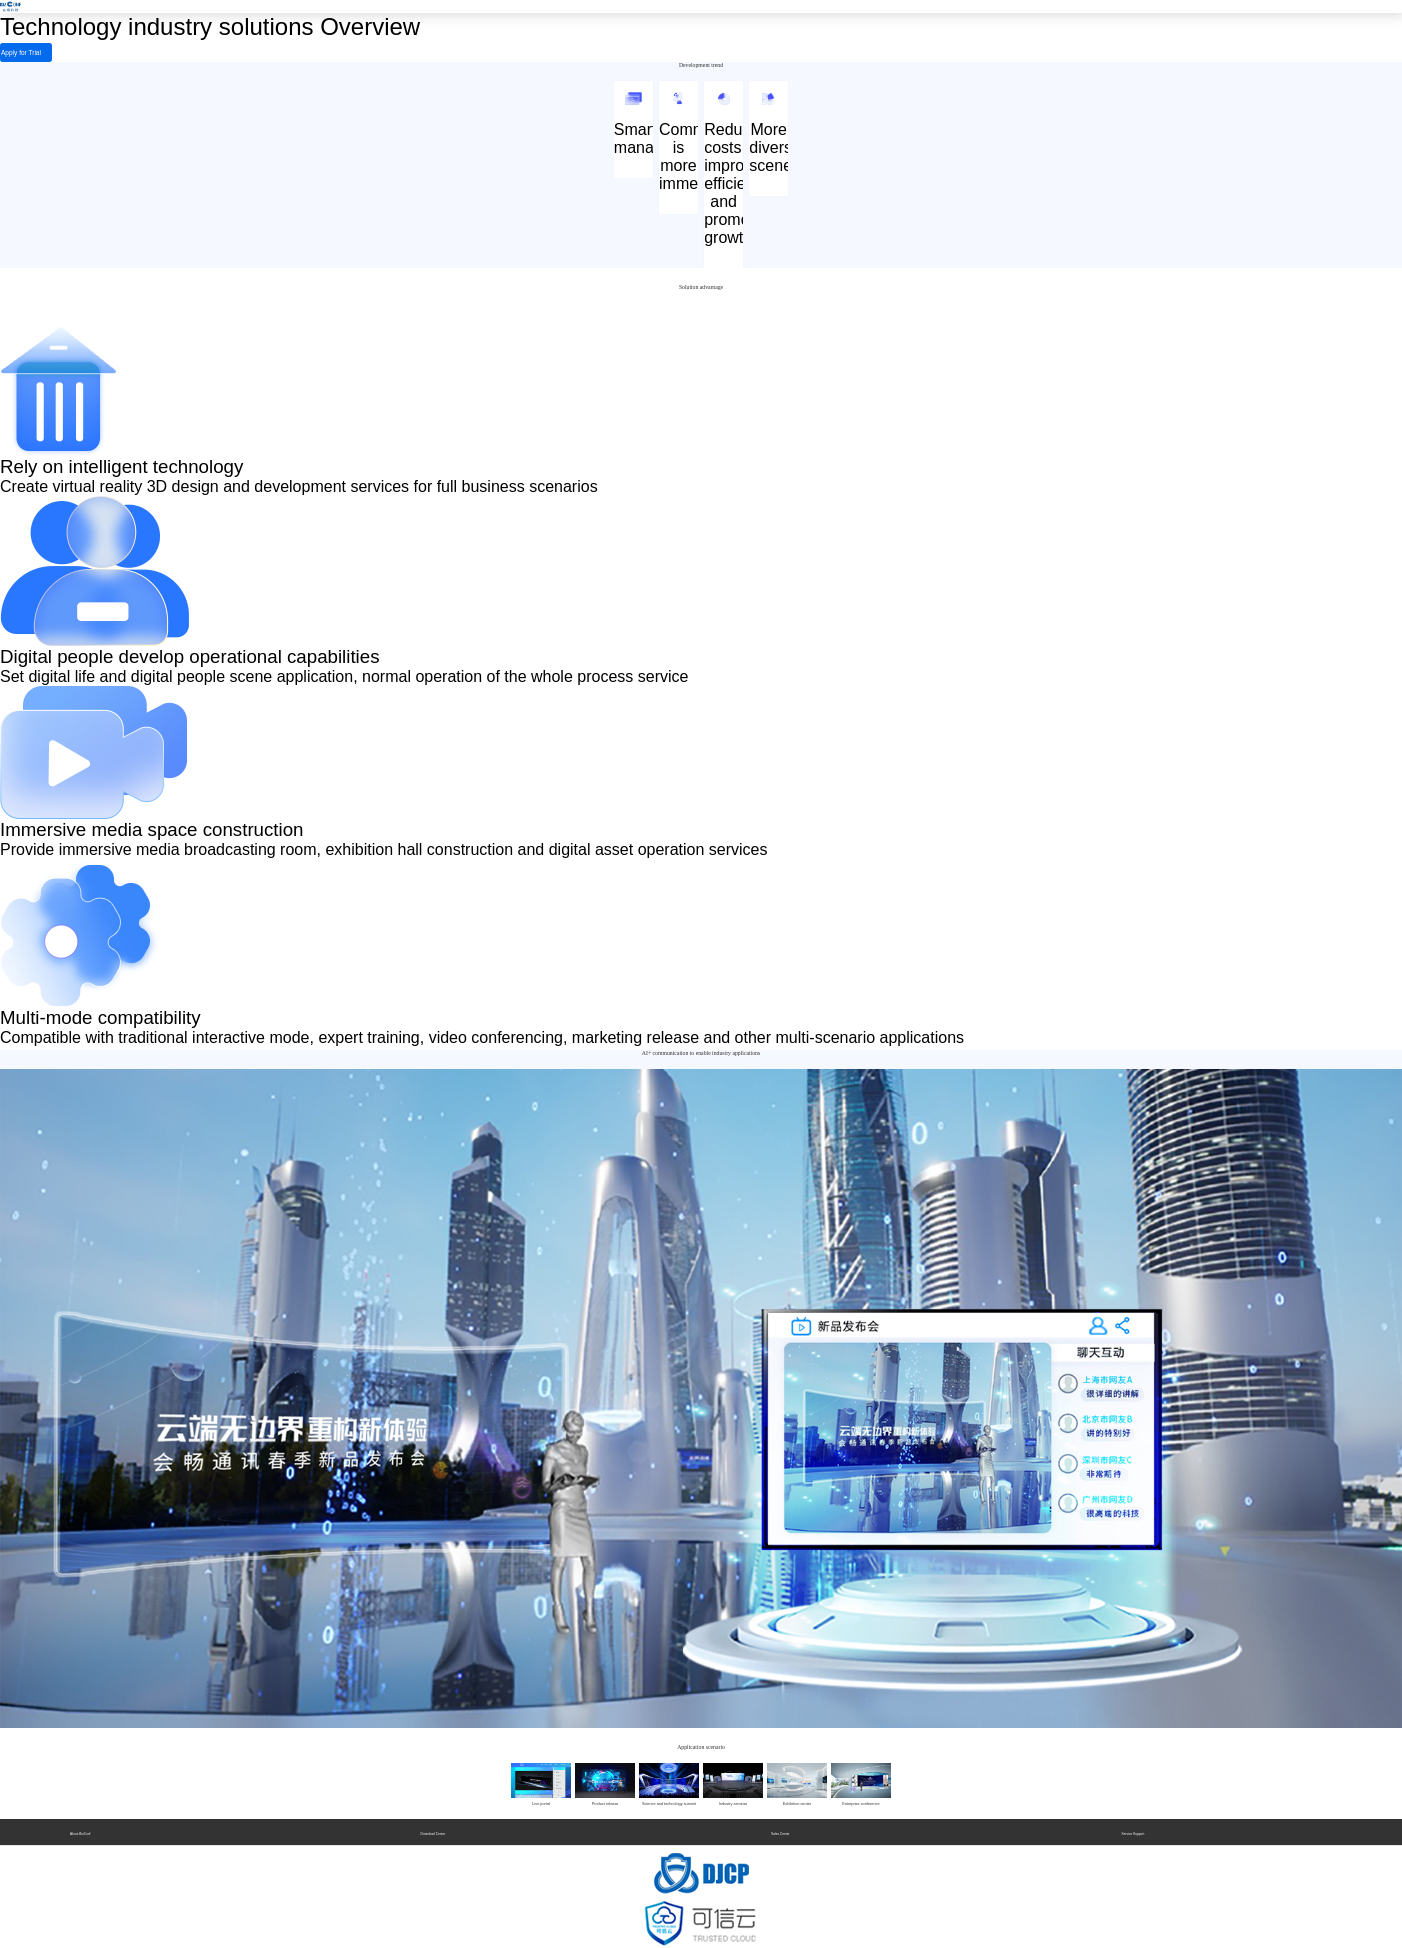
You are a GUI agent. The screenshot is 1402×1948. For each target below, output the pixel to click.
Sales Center (780, 1832)
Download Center (433, 1832)
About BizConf (80, 1832)
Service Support (1133, 1832)
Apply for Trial (11, 54)
